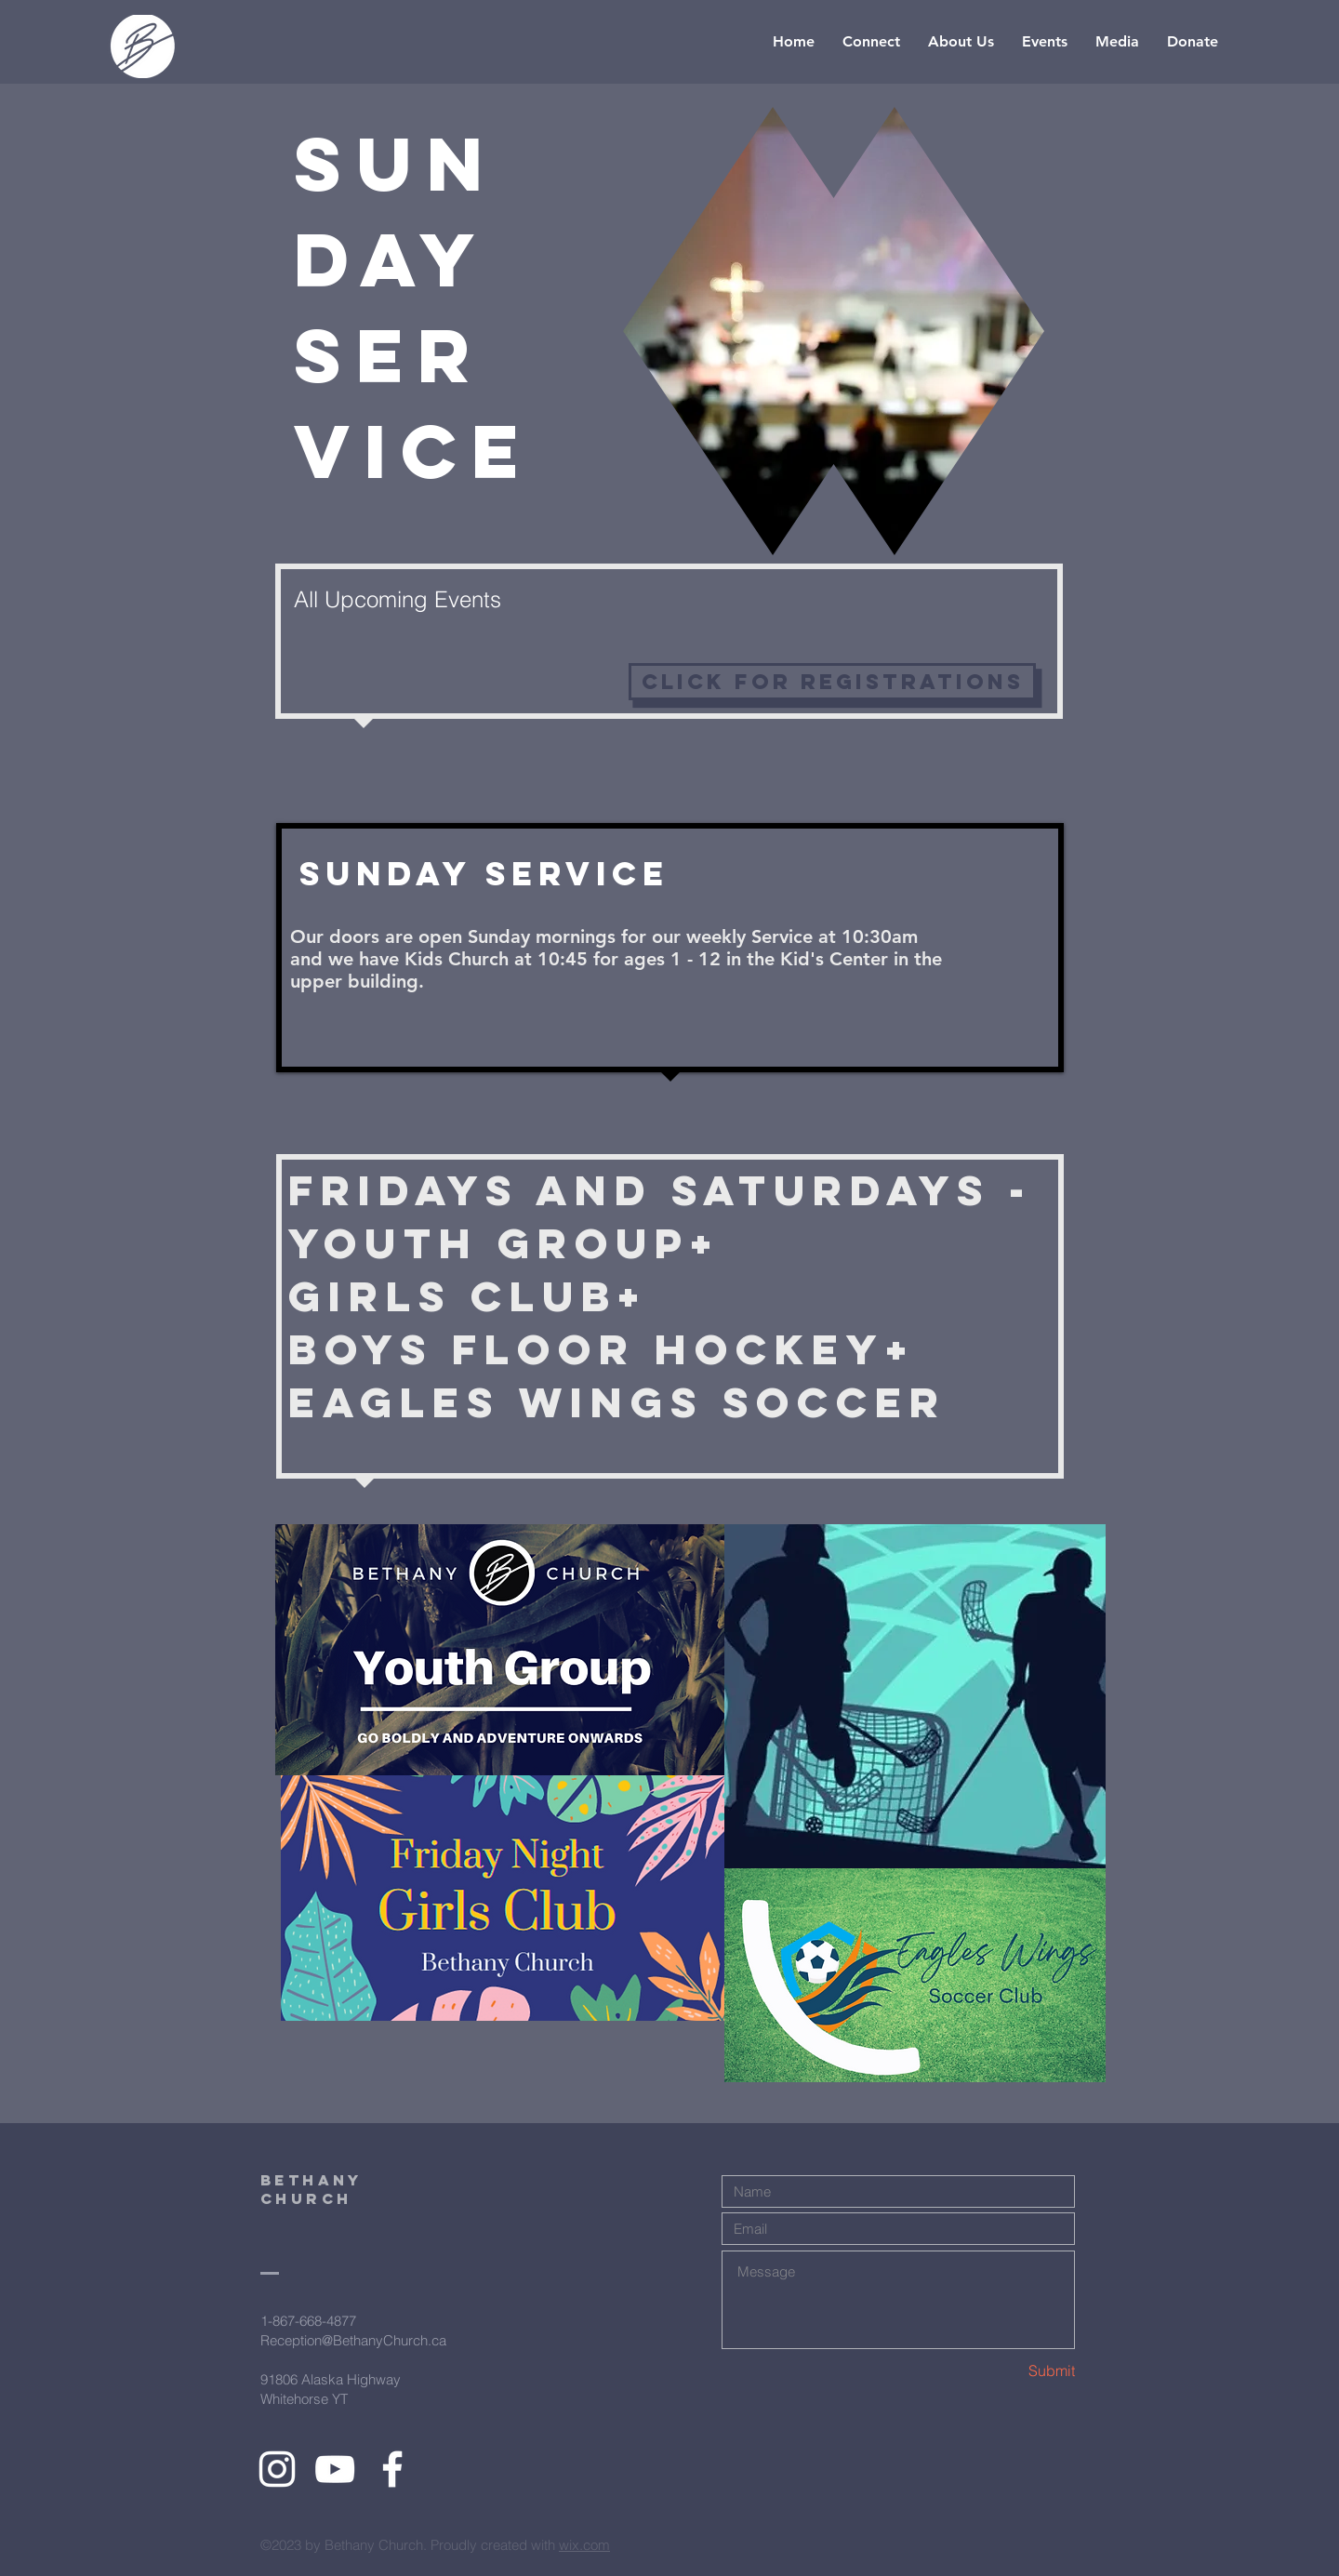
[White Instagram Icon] (277, 2469)
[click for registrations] (832, 681)
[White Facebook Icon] (392, 2469)
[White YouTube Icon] (335, 2469)
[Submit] (1009, 2371)
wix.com (584, 2545)
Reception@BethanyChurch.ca (353, 2340)
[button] (871, 42)
